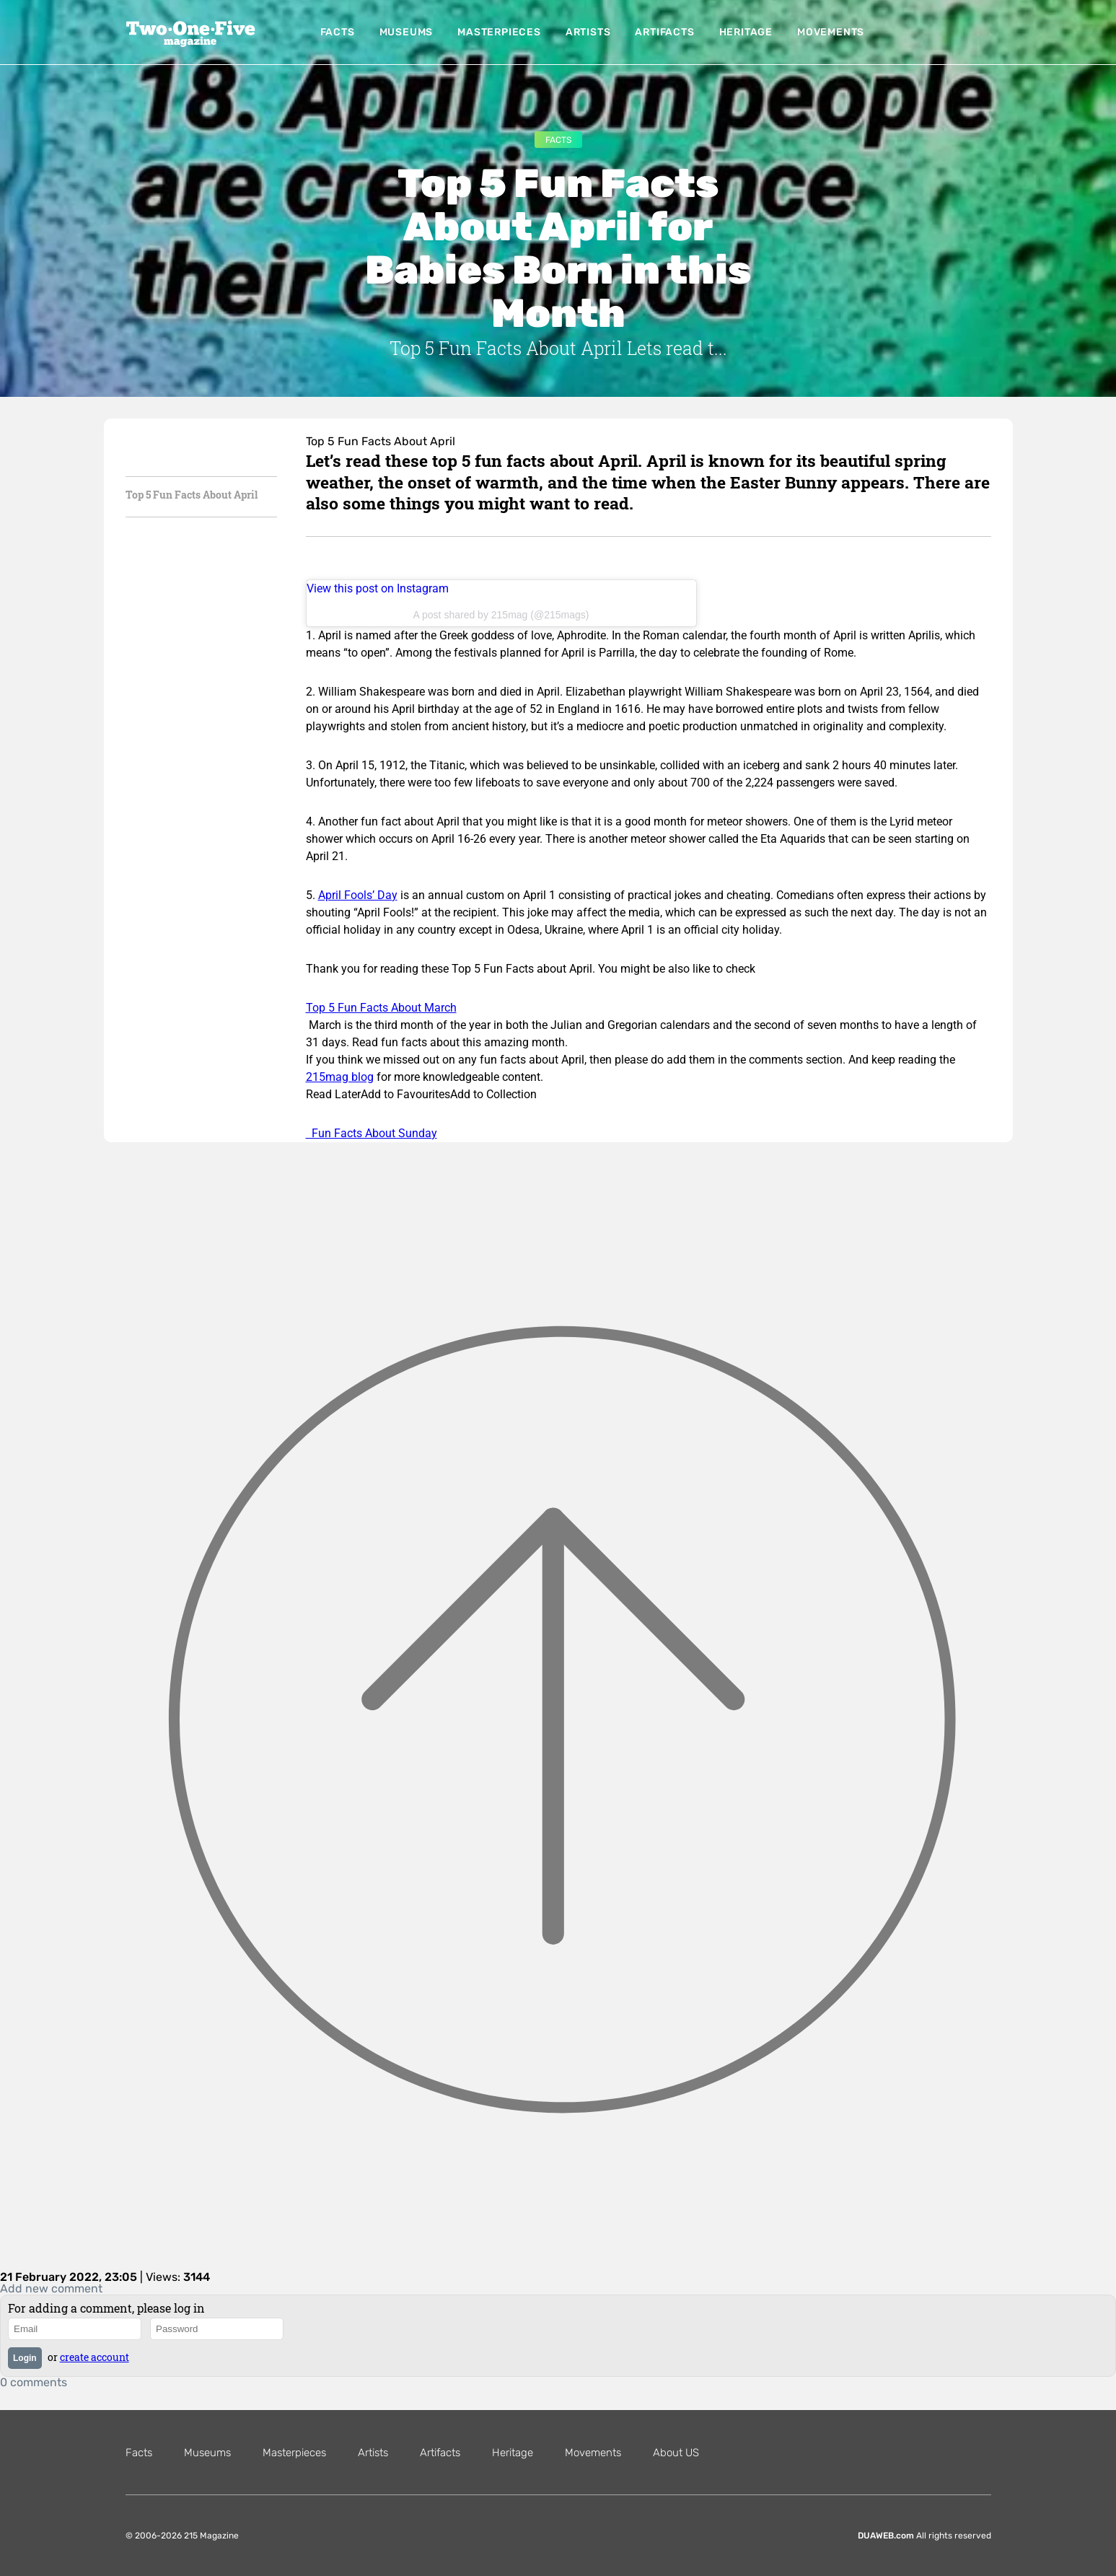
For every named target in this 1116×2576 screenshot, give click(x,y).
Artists (588, 32)
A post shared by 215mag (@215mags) (501, 615)
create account (94, 2357)
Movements (830, 32)
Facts (337, 32)
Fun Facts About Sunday (371, 1133)
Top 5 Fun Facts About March (381, 1008)
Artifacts (664, 32)
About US (676, 2452)
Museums (406, 32)
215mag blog (340, 1077)
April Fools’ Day (357, 895)
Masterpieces (499, 32)
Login (25, 2358)
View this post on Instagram (378, 588)
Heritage (746, 32)
